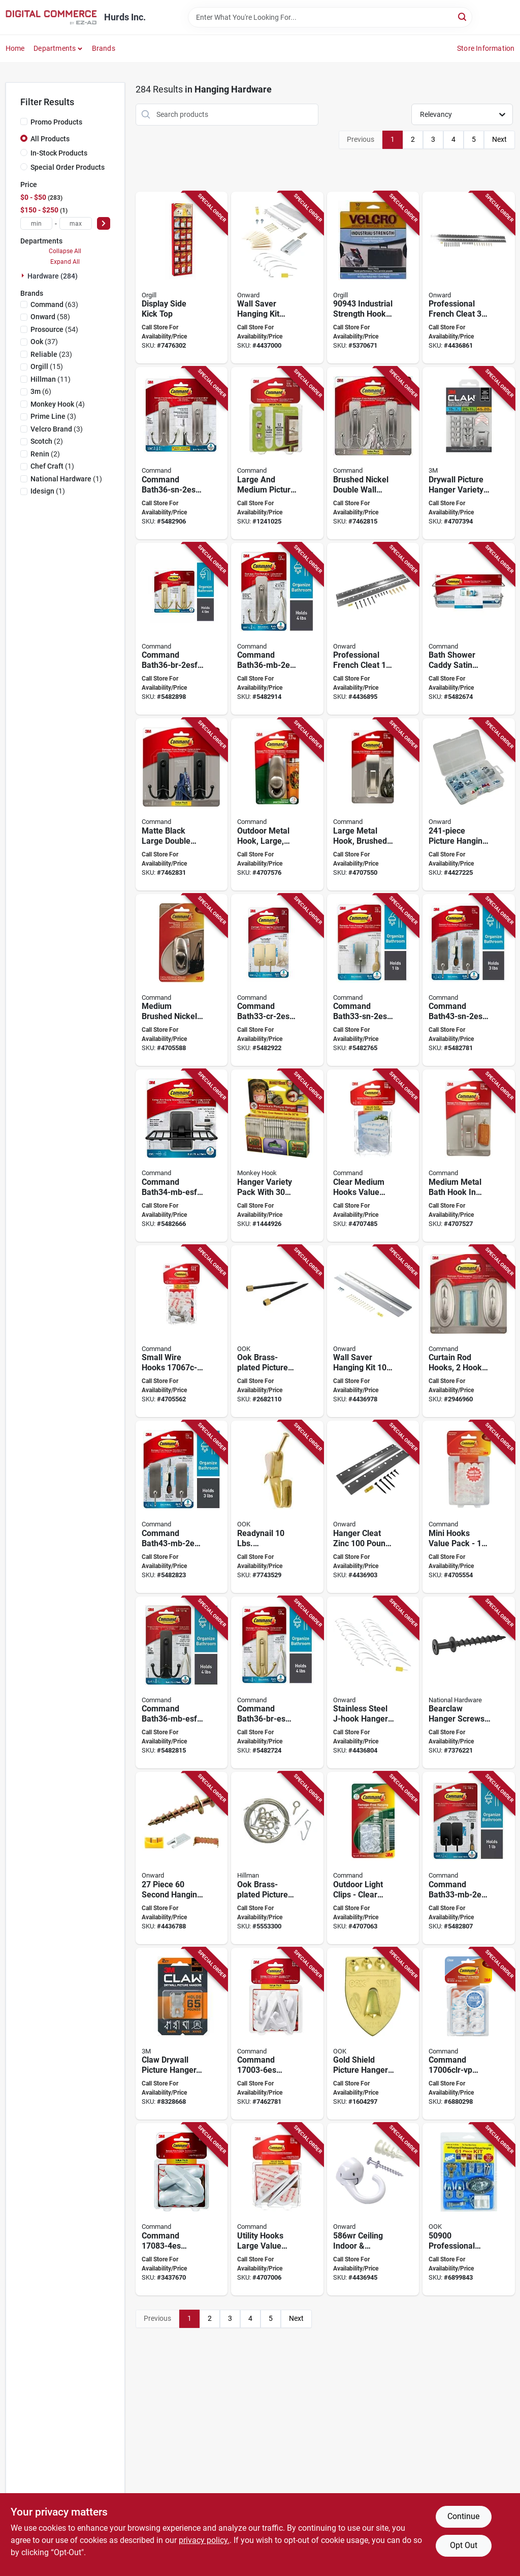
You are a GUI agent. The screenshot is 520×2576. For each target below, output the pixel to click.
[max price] (75, 223)
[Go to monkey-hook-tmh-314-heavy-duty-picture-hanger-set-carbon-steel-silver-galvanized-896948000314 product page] (277, 1155)
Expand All (65, 261)
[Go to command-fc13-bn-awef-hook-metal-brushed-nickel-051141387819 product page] (277, 804)
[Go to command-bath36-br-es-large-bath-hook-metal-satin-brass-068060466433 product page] (277, 1683)
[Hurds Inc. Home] (51, 17)
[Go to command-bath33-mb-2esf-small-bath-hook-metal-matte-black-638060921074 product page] (468, 1858)
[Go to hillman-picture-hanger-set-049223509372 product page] (277, 1858)
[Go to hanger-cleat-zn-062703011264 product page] (468, 278)
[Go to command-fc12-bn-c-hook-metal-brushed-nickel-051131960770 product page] (182, 980)
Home (15, 48)
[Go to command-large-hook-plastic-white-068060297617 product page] (277, 2034)
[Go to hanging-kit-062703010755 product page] (182, 1858)
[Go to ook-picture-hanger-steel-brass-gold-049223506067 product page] (277, 1507)
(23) (51, 354)
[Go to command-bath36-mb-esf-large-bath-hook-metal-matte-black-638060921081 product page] (182, 1683)
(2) (46, 441)
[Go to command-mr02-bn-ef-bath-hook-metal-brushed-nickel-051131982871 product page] (468, 1155)
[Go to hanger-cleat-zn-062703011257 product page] (373, 1507)
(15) (46, 366)
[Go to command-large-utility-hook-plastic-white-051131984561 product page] (277, 2209)
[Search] (463, 16)
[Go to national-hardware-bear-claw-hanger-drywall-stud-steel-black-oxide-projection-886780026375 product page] (468, 1683)
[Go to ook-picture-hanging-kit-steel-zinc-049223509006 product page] (468, 2209)
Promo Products (56, 122)
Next (499, 139)
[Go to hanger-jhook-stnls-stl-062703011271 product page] (373, 1683)
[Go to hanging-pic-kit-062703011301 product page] (373, 1331)
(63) (54, 304)
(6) (40, 391)
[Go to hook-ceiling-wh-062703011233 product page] (373, 2209)
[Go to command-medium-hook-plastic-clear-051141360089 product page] (373, 1155)
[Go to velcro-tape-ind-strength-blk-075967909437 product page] (373, 278)
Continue (463, 2516)
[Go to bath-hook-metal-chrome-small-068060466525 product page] (277, 980)
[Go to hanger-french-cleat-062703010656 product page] (373, 629)
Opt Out (463, 2545)
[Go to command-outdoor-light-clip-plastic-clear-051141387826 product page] (373, 1858)
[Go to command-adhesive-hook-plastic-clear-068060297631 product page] (468, 2034)
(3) (53, 416)
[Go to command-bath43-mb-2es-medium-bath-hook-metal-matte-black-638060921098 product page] (182, 1507)
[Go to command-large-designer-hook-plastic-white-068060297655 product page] (182, 2209)
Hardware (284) (52, 276)
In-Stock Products (58, 153)
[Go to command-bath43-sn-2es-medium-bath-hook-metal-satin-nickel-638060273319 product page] (468, 980)
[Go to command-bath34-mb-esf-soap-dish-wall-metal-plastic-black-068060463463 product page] (182, 1155)
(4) (57, 404)
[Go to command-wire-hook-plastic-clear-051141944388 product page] (182, 1331)
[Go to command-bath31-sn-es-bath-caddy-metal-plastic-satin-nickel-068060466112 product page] (468, 629)
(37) (44, 342)
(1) (52, 466)
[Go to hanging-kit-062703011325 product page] (277, 278)
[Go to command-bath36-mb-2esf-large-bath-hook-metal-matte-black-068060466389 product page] (277, 629)
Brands (103, 48)
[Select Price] (103, 223)
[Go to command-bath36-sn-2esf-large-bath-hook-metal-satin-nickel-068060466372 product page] (182, 453)
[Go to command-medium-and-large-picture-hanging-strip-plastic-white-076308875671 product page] (277, 453)
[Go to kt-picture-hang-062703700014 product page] (468, 804)
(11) (50, 379)
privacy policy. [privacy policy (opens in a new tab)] (204, 2540)
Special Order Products (67, 167)
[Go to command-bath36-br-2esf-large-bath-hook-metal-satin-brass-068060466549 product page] (182, 629)
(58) (50, 317)
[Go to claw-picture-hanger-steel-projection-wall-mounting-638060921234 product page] (182, 2034)
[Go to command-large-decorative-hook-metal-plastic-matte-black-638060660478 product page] (182, 804)
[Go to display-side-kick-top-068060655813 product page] (182, 278)
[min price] (36, 223)
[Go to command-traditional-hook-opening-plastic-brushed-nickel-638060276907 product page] (468, 1331)
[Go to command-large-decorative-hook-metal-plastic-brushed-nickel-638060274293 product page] (373, 453)
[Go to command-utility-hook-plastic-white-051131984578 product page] (468, 1507)
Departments (55, 48)
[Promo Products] (23, 121)
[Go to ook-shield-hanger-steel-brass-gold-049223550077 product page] (373, 2034)
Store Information (485, 48)
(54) (54, 329)
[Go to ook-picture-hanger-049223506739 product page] (277, 1331)
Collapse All (65, 251)
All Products (50, 138)
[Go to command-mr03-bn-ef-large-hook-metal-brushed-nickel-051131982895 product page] (373, 804)
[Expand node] (24, 275)
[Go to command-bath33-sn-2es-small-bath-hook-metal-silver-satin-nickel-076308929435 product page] (373, 980)
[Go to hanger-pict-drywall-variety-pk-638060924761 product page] (468, 453)
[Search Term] (330, 17)
